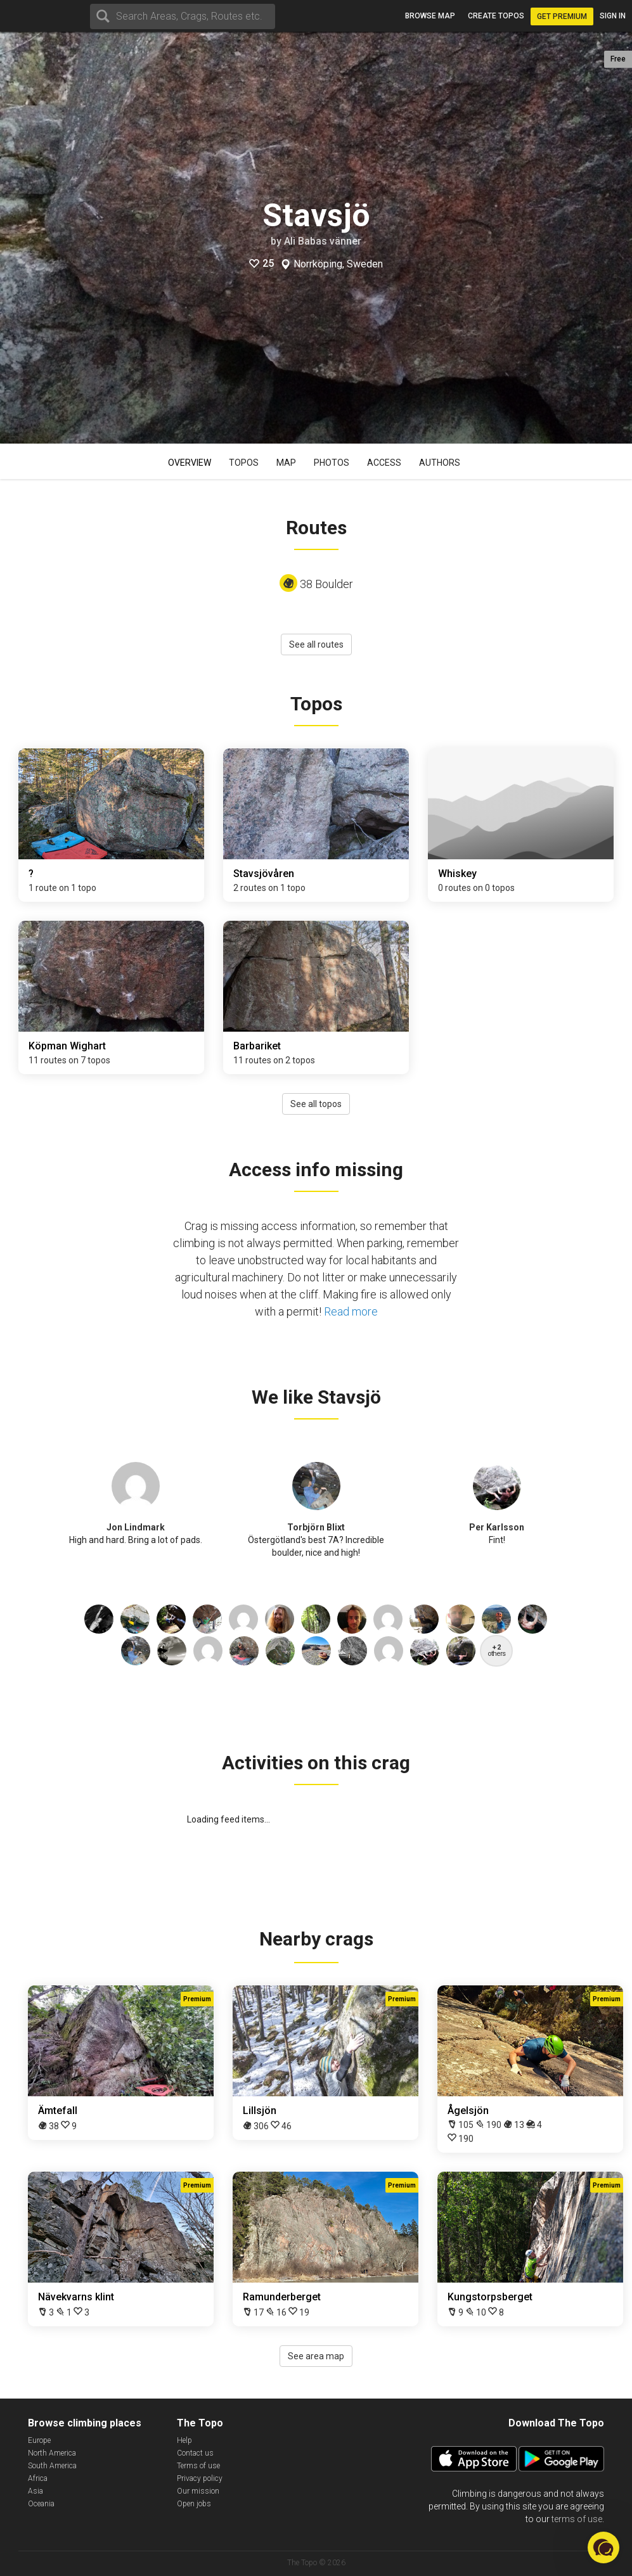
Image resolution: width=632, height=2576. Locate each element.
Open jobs (194, 2503)
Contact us (195, 2453)
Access (384, 463)
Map (286, 463)
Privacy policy (199, 2478)
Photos (331, 463)
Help (184, 2440)
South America (52, 2465)
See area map (316, 2356)
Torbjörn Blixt (316, 1527)
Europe (39, 2440)
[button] (603, 2547)
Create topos (496, 15)
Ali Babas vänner (322, 241)
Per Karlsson (496, 1527)
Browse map (430, 15)
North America (52, 2453)
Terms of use (198, 2465)
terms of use (576, 2519)
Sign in (613, 15)
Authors (439, 463)
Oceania (41, 2503)
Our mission (198, 2491)
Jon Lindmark (135, 1527)
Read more (351, 1311)
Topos (244, 463)
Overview (189, 463)
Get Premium (562, 16)
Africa (38, 2478)
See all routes (316, 644)
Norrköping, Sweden (338, 264)
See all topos (316, 1104)
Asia (35, 2491)
